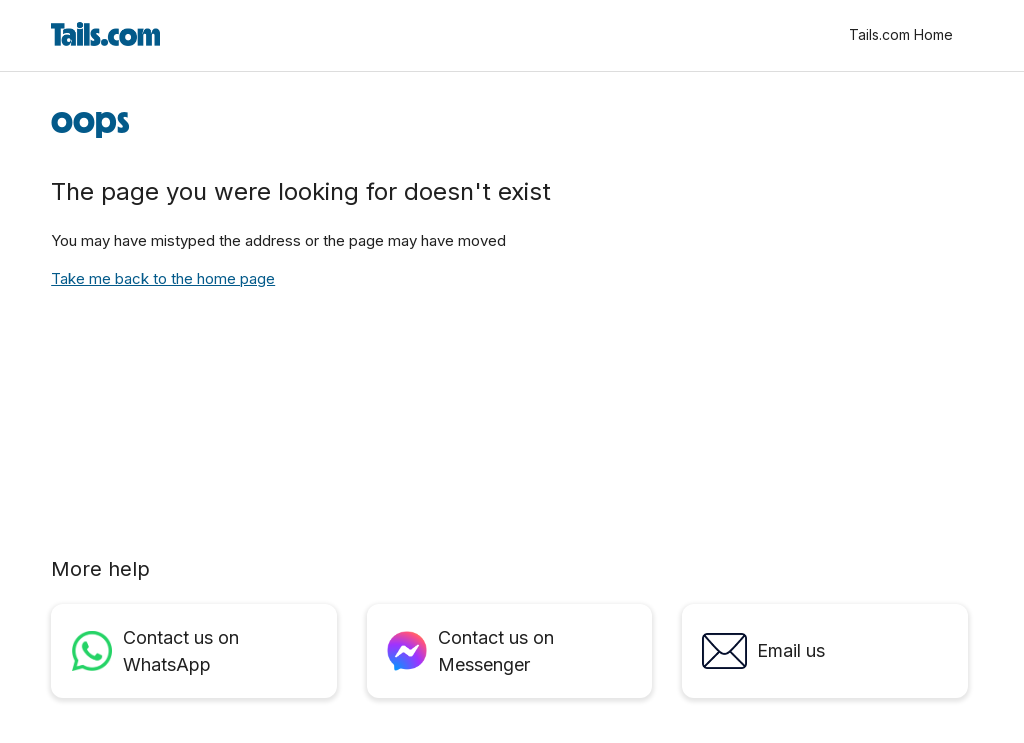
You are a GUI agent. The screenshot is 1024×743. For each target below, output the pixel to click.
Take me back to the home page (163, 278)
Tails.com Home (901, 34)
